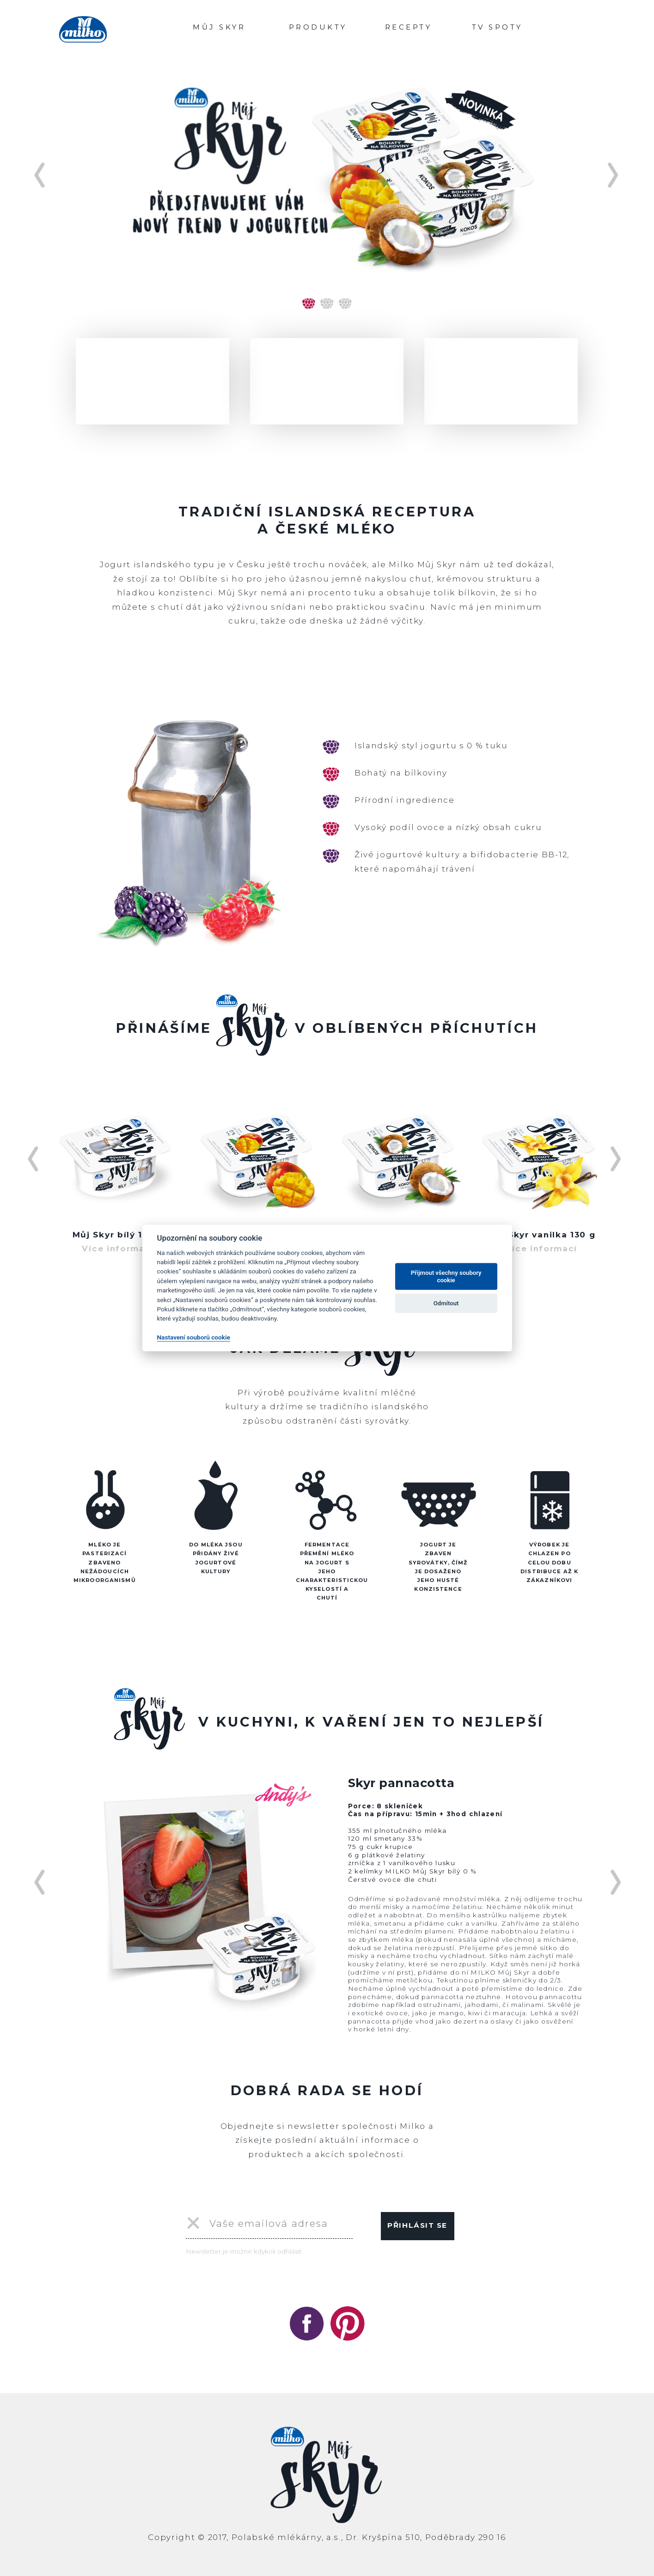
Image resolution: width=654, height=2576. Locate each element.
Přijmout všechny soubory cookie (446, 1276)
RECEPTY (408, 27)
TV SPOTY (497, 27)
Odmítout (446, 1303)
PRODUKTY (318, 27)
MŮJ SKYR (219, 27)
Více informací (118, 1248)
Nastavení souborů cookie (193, 1337)
